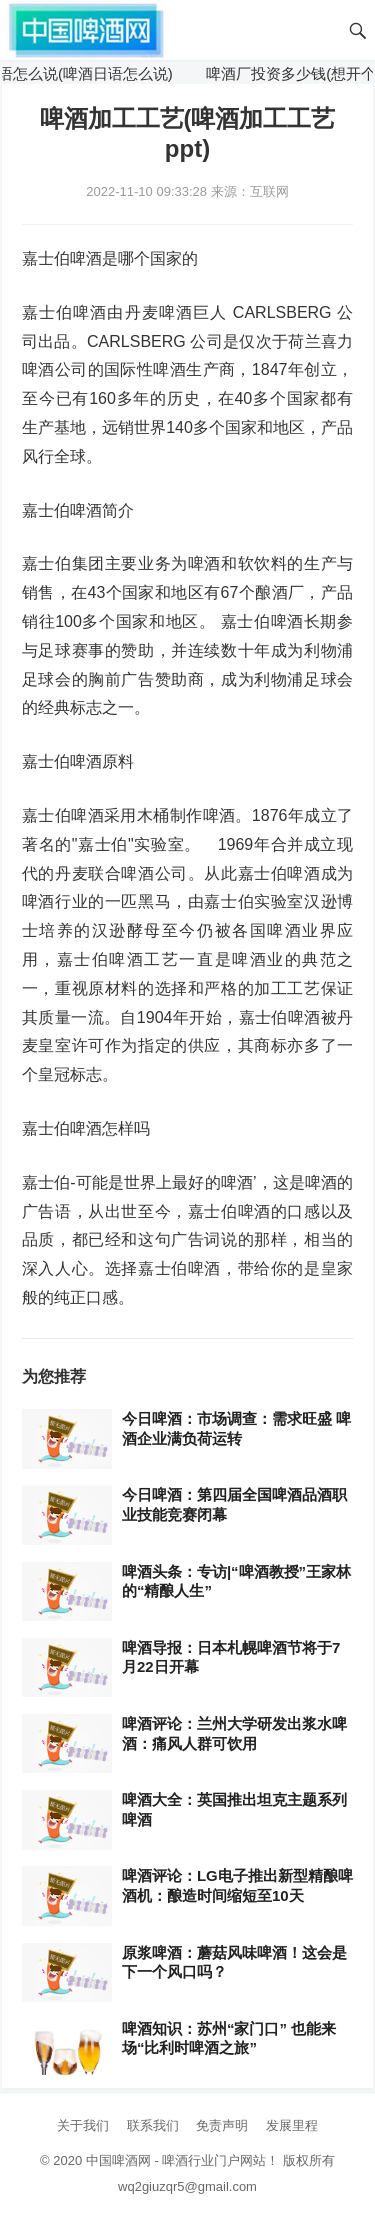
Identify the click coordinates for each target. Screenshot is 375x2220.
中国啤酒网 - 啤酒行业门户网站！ (183, 2160)
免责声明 (222, 2125)
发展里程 (292, 2125)
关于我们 (83, 2125)
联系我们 (153, 2125)
